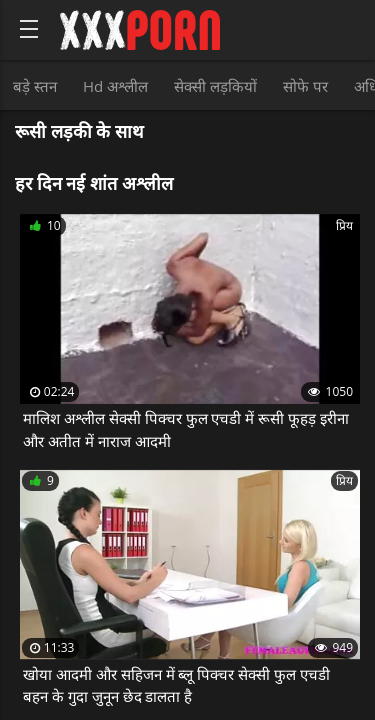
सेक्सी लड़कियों (215, 86)
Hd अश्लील (115, 86)
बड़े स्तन (35, 86)
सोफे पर (305, 86)
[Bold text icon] (29, 29)
